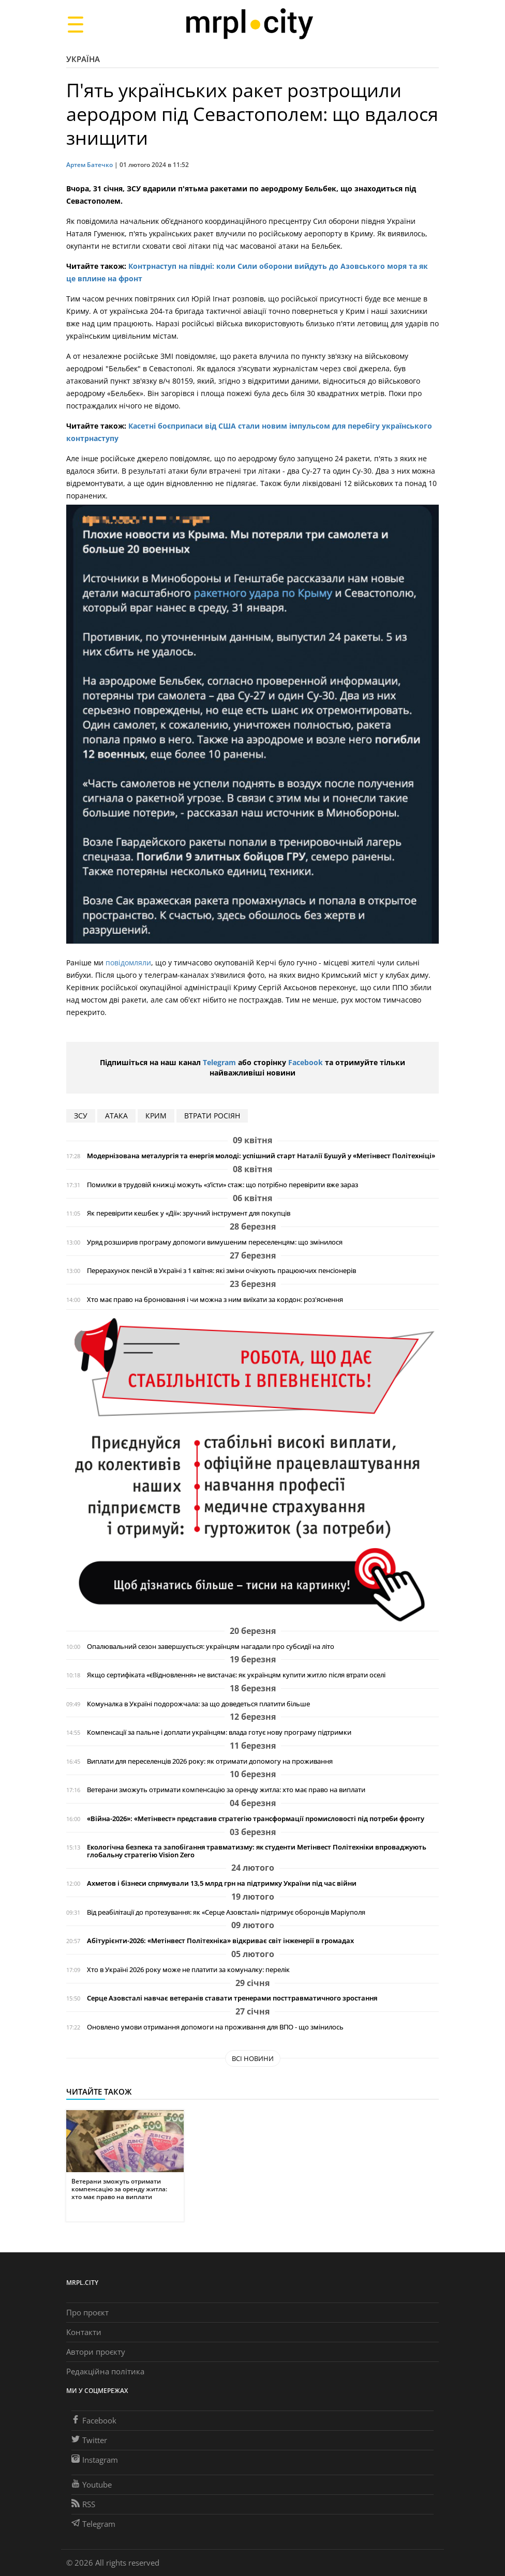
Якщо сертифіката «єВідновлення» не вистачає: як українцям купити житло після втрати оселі (236, 1675)
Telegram (219, 1062)
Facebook (305, 1062)
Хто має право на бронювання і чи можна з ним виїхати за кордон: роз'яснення (215, 1300)
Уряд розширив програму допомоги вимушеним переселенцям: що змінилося (215, 1242)
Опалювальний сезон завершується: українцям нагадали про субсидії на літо (210, 1646)
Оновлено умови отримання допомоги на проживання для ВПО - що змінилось (215, 2027)
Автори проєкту (95, 2351)
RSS (83, 2504)
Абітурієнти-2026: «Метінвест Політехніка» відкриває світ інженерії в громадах (220, 1941)
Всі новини (253, 2058)
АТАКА (116, 1115)
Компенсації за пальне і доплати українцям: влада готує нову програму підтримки (219, 1732)
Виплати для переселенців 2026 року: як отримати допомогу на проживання (210, 1761)
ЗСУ (80, 1115)
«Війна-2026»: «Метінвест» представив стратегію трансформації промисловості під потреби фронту (255, 1819)
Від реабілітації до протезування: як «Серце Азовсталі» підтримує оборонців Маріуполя (226, 1912)
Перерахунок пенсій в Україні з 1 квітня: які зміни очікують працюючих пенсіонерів (221, 1271)
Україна (83, 59)
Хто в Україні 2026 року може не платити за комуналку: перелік (188, 1970)
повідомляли (128, 962)
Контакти (83, 2332)
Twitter (89, 2440)
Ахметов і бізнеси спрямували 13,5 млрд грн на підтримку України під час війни (222, 1883)
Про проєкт (87, 2312)
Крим (156, 1115)
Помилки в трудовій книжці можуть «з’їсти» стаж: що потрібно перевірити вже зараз (222, 1185)
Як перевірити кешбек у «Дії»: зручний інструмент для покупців (188, 1213)
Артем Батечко (89, 164)
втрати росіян (212, 1115)
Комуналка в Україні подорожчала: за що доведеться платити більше (198, 1704)
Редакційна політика (105, 2371)
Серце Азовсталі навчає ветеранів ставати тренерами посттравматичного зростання (232, 1998)
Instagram (94, 2459)
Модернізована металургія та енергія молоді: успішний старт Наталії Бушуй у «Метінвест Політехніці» (261, 1156)
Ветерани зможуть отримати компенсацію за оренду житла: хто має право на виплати (226, 1790)
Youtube (91, 2484)
